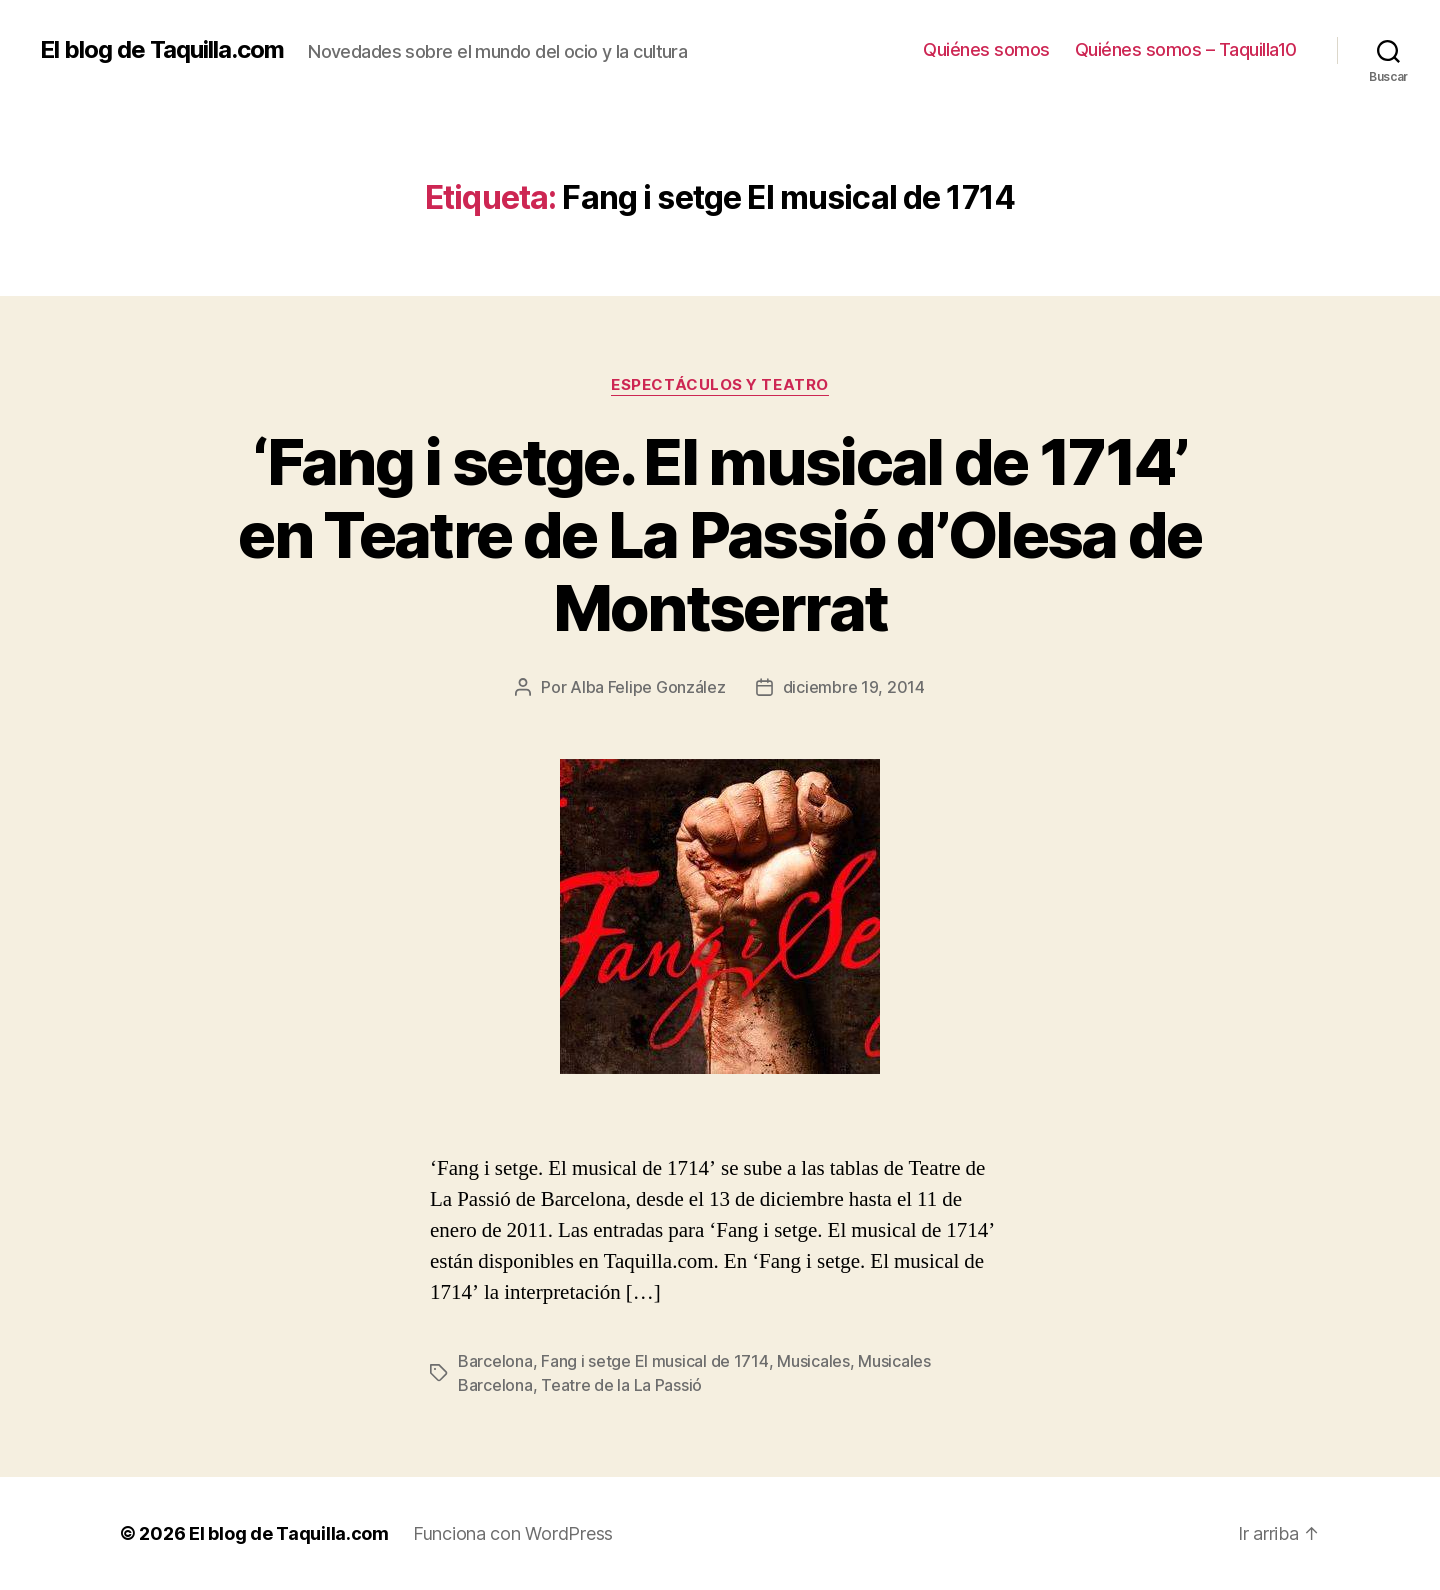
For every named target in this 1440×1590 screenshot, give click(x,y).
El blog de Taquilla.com (162, 50)
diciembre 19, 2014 (854, 687)
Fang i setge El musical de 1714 (655, 1361)
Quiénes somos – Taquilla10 (1186, 49)
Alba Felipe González (648, 687)
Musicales (813, 1361)
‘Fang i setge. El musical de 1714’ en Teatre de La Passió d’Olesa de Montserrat (719, 534)
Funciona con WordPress (513, 1533)
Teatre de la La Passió (621, 1385)
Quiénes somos (986, 49)
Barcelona (495, 1361)
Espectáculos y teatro (720, 385)
